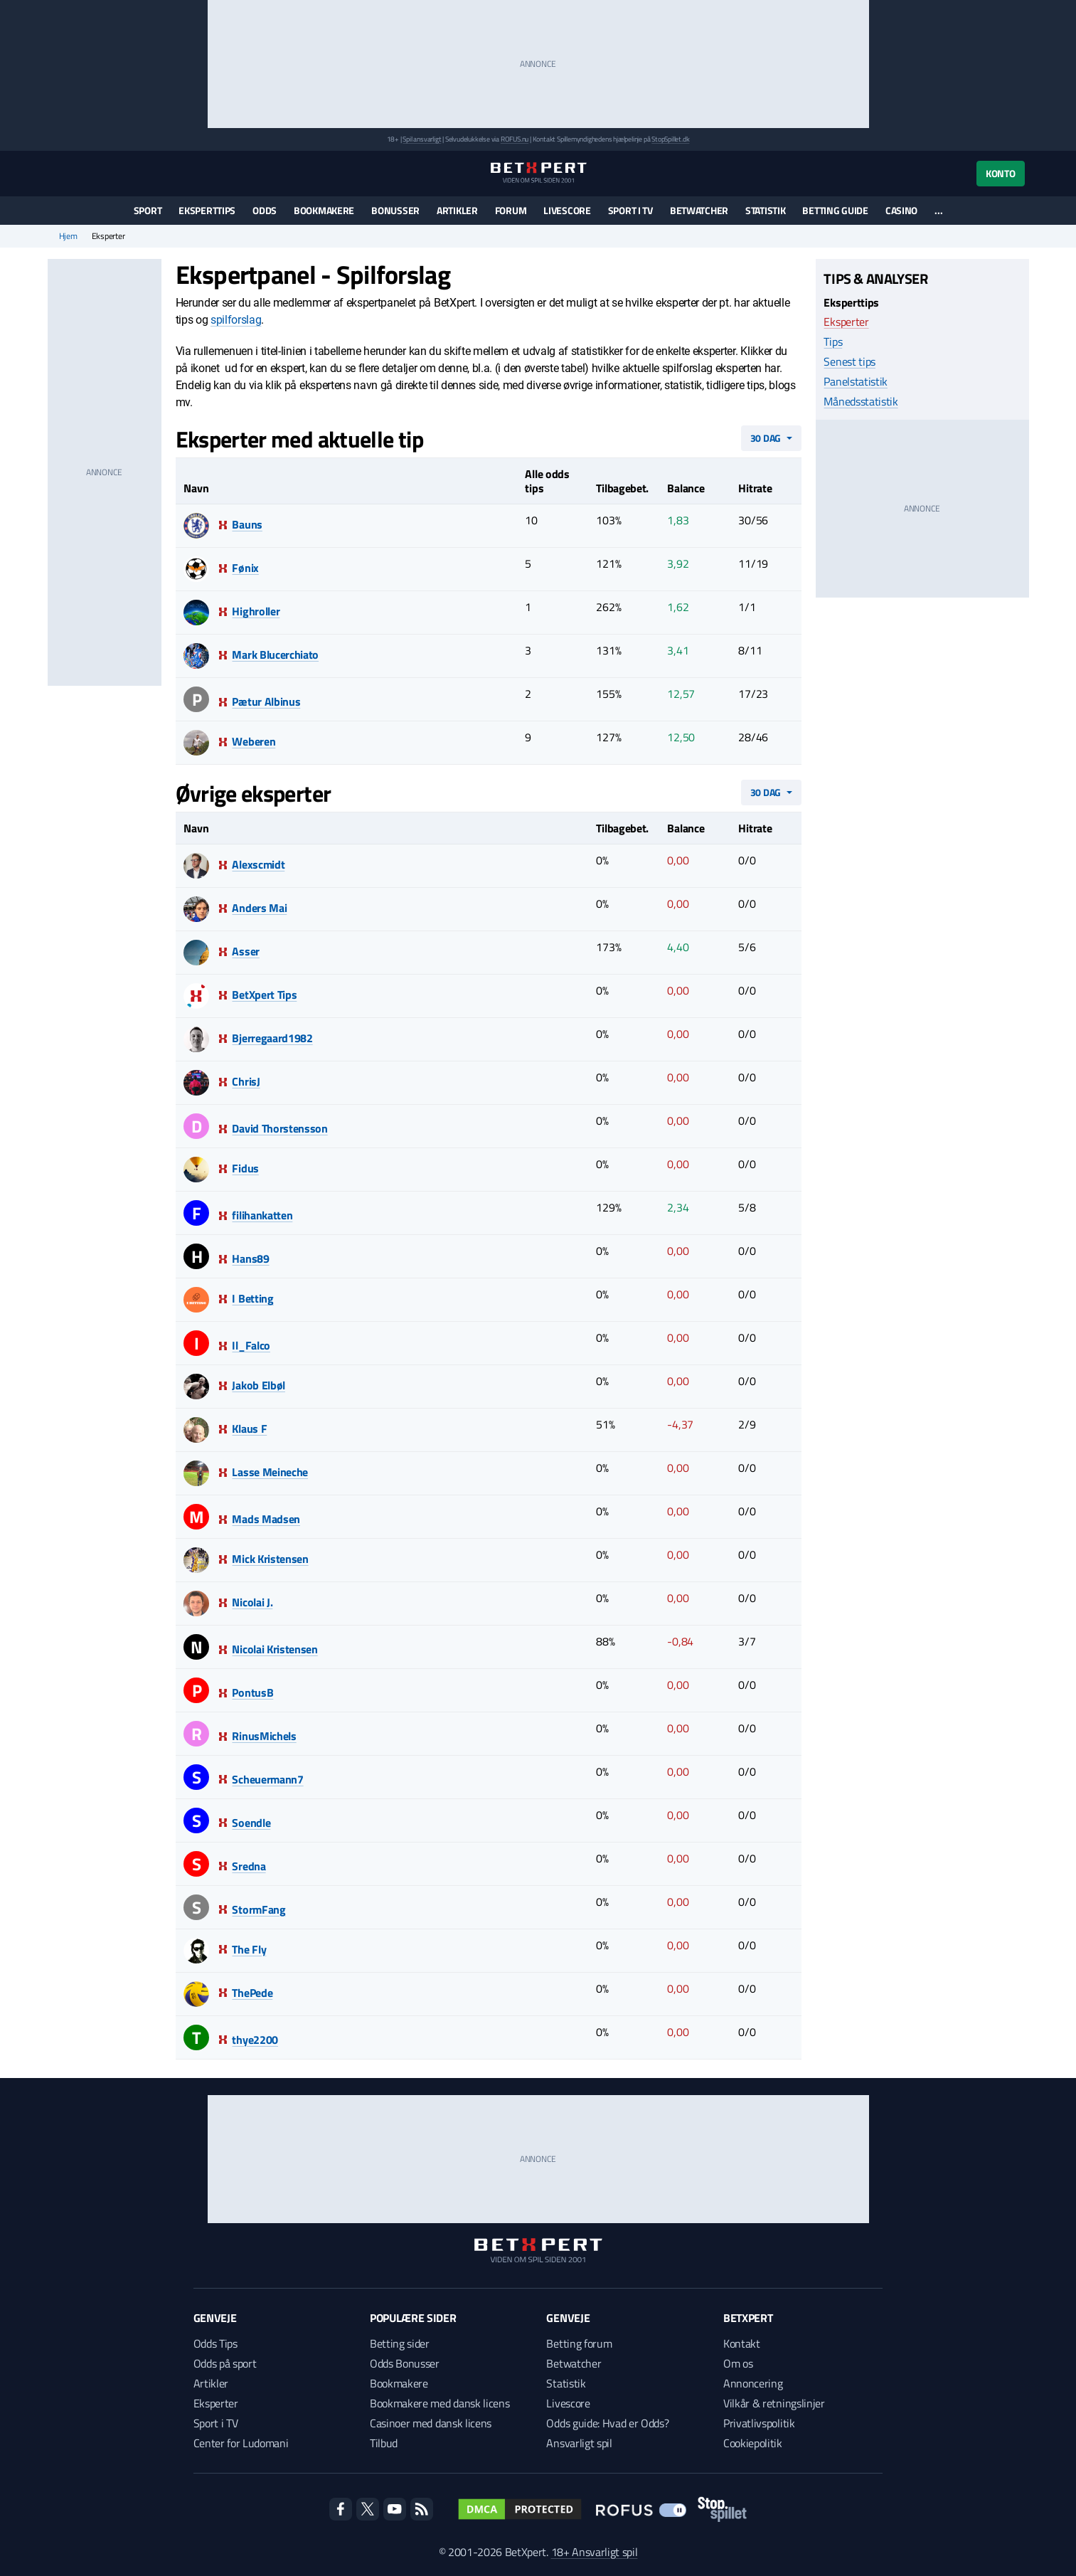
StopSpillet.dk (670, 139)
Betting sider (400, 2343)
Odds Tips (215, 2343)
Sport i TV (630, 210)
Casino (901, 210)
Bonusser (395, 210)
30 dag (765, 437)
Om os (737, 2363)
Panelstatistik (856, 381)
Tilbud (384, 2443)
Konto (1001, 173)
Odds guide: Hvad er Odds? (607, 2423)
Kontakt (741, 2343)
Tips (833, 341)
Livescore (566, 210)
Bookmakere (324, 210)
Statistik (765, 210)
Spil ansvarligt (422, 139)
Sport (148, 210)
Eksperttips (207, 210)
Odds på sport (225, 2363)
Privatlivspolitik (759, 2423)
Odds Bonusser (405, 2363)
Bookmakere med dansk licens (439, 2403)
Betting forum (579, 2343)
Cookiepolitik (752, 2443)
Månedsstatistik (860, 401)
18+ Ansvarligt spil (594, 2551)
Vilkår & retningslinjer (774, 2403)
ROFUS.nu (514, 139)
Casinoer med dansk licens (430, 2423)
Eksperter (846, 321)
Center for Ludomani (241, 2443)
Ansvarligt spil (579, 2443)
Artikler (457, 210)
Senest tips (849, 361)
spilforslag (236, 320)
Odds (264, 210)
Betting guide (835, 210)
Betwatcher (699, 210)
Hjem (68, 236)
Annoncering (752, 2383)
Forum (511, 210)
